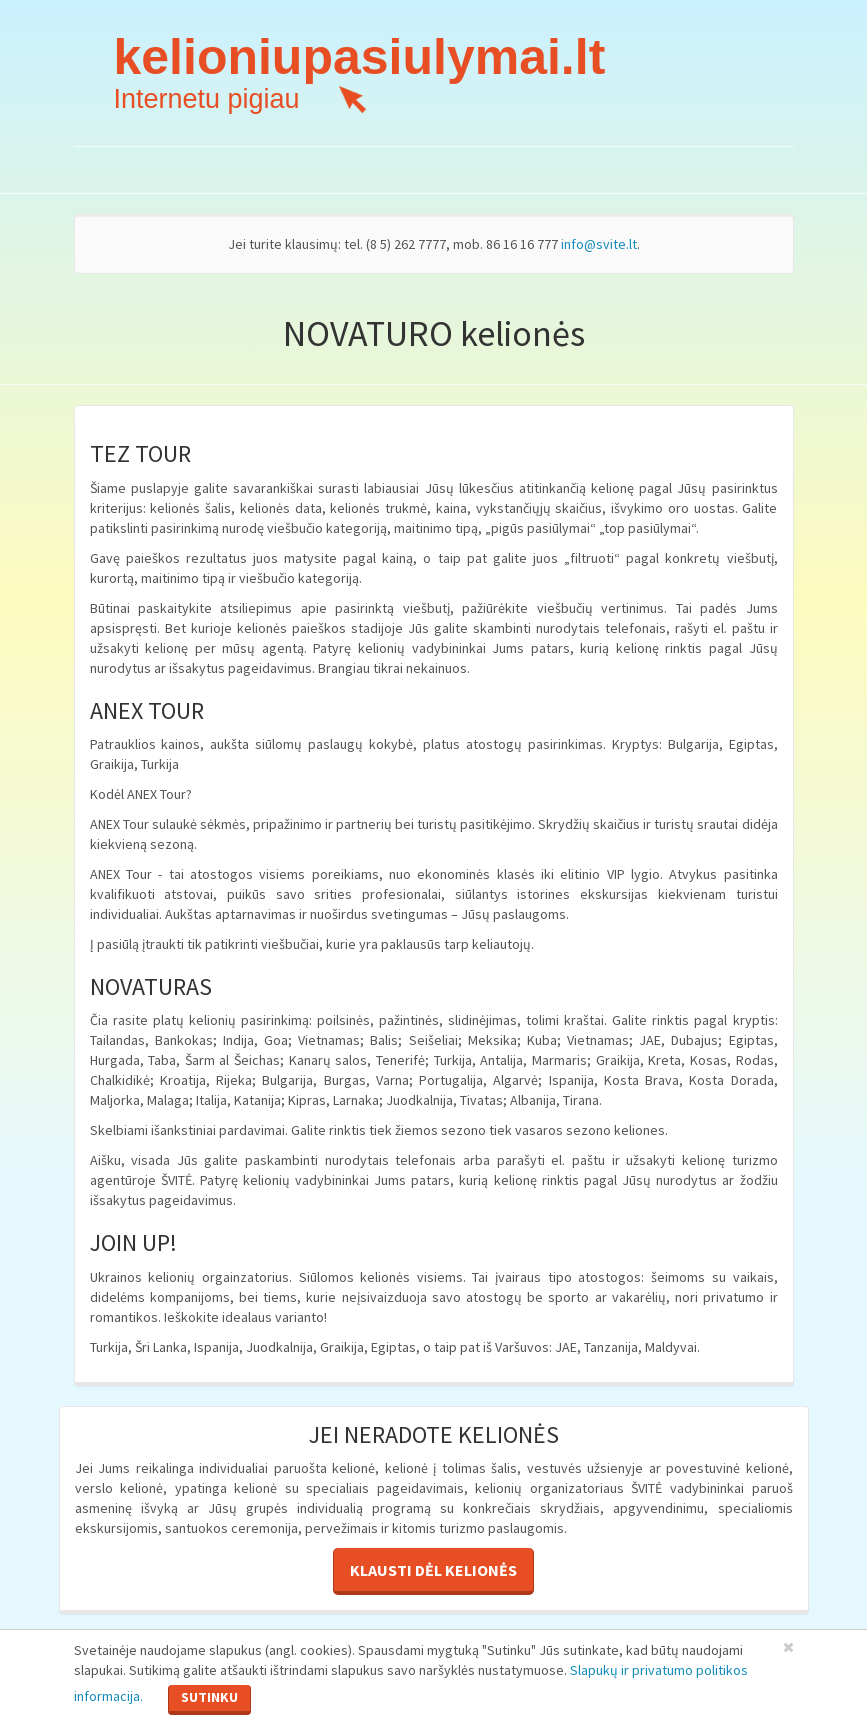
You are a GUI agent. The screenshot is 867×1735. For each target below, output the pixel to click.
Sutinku (209, 1697)
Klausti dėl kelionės (433, 1570)
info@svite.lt (599, 244)
